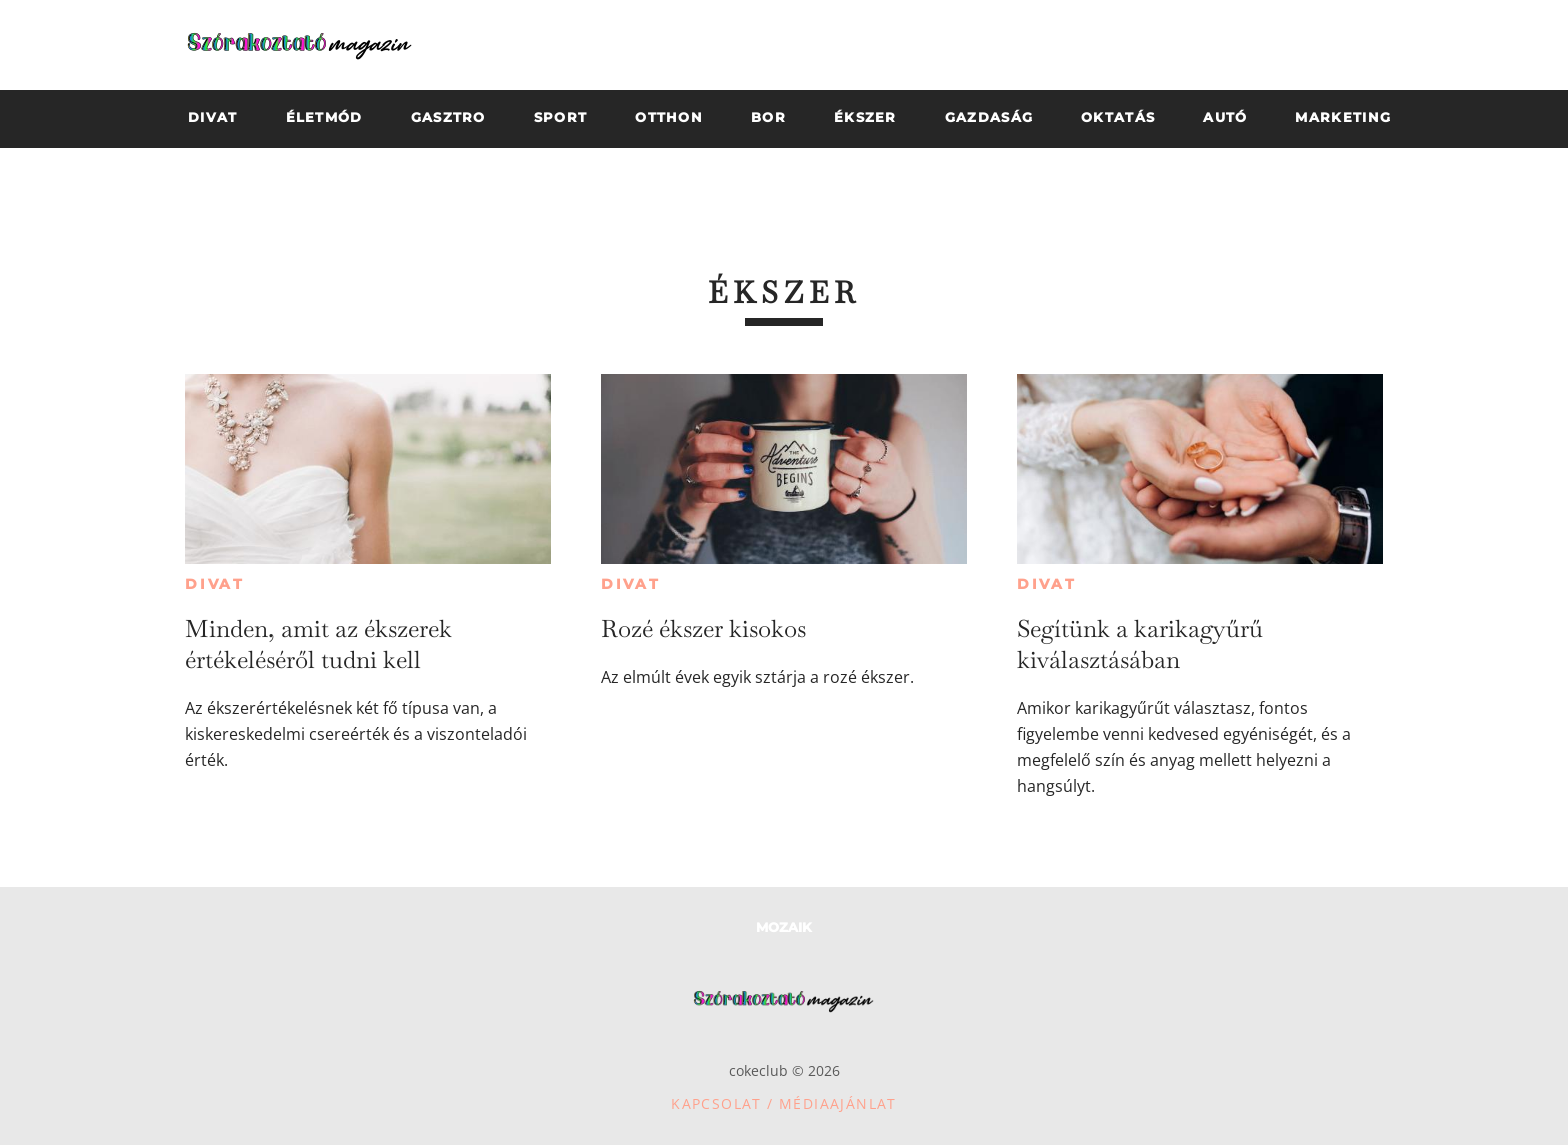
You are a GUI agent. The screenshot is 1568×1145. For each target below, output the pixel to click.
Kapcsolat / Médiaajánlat (784, 1103)
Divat (215, 584)
